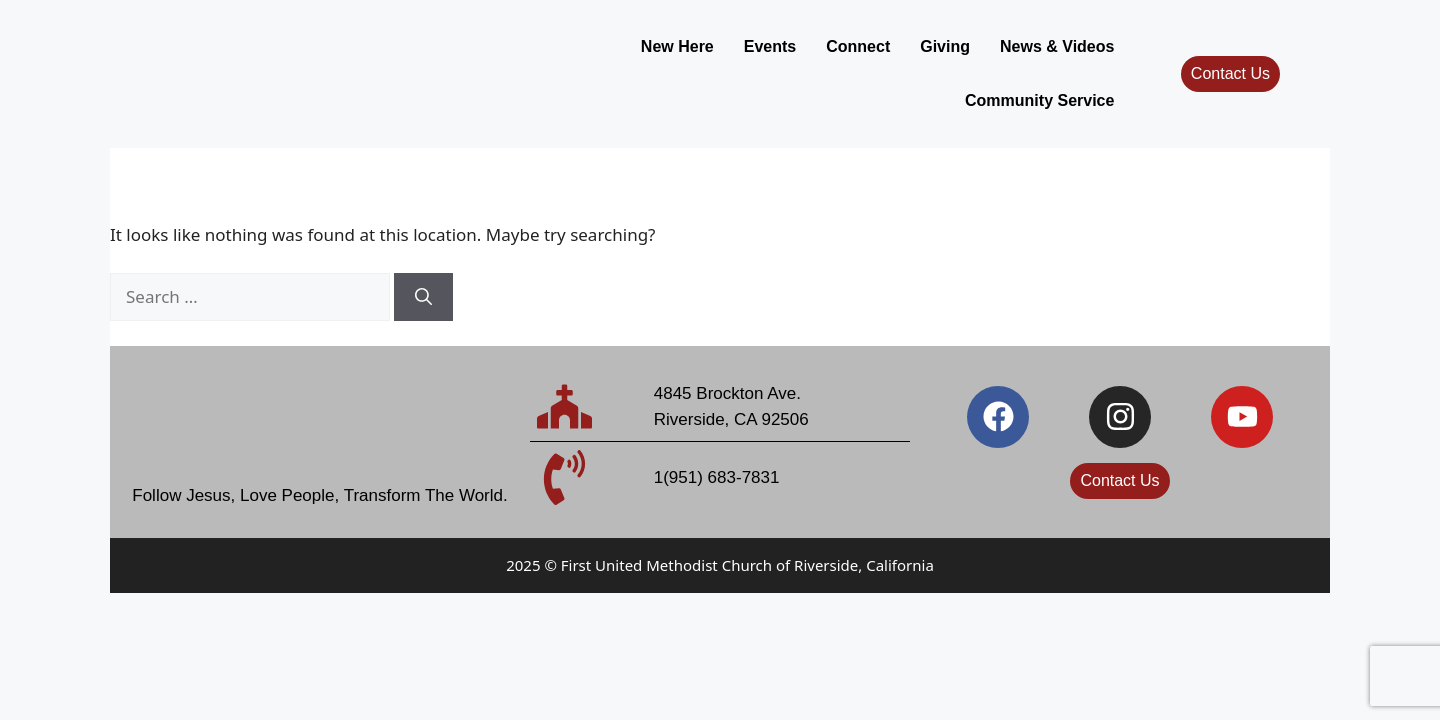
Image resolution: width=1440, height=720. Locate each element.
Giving (766, 65)
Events (590, 65)
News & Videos (878, 65)
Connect (679, 65)
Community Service (1039, 65)
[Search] (423, 282)
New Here (497, 65)
